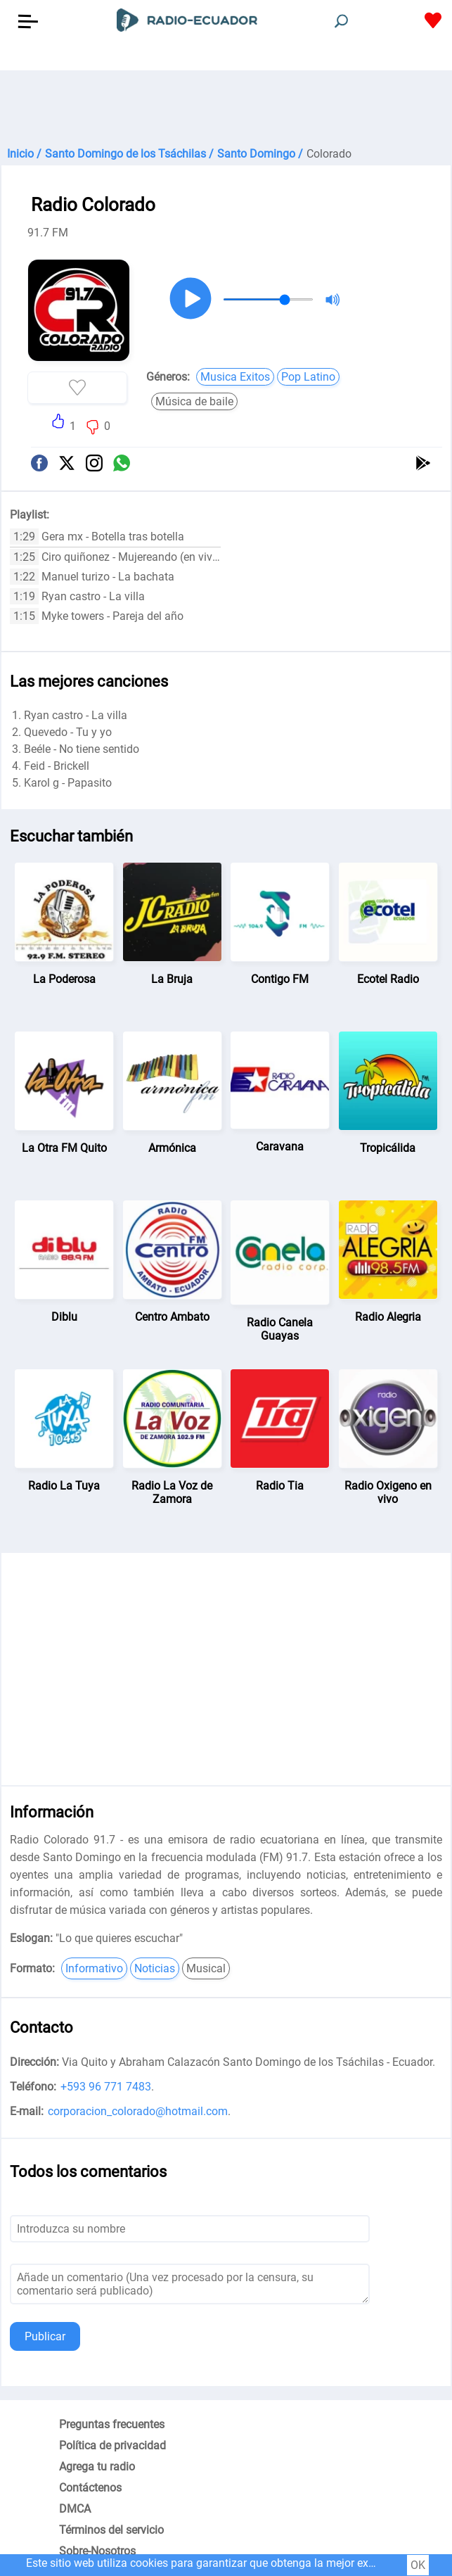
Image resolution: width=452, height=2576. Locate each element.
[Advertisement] (226, 105)
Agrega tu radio (97, 2466)
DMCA (75, 2508)
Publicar (45, 2336)
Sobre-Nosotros (97, 2551)
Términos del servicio (111, 2530)
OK (418, 2565)
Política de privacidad (112, 2445)
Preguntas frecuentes (111, 2424)
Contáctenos (90, 2487)
